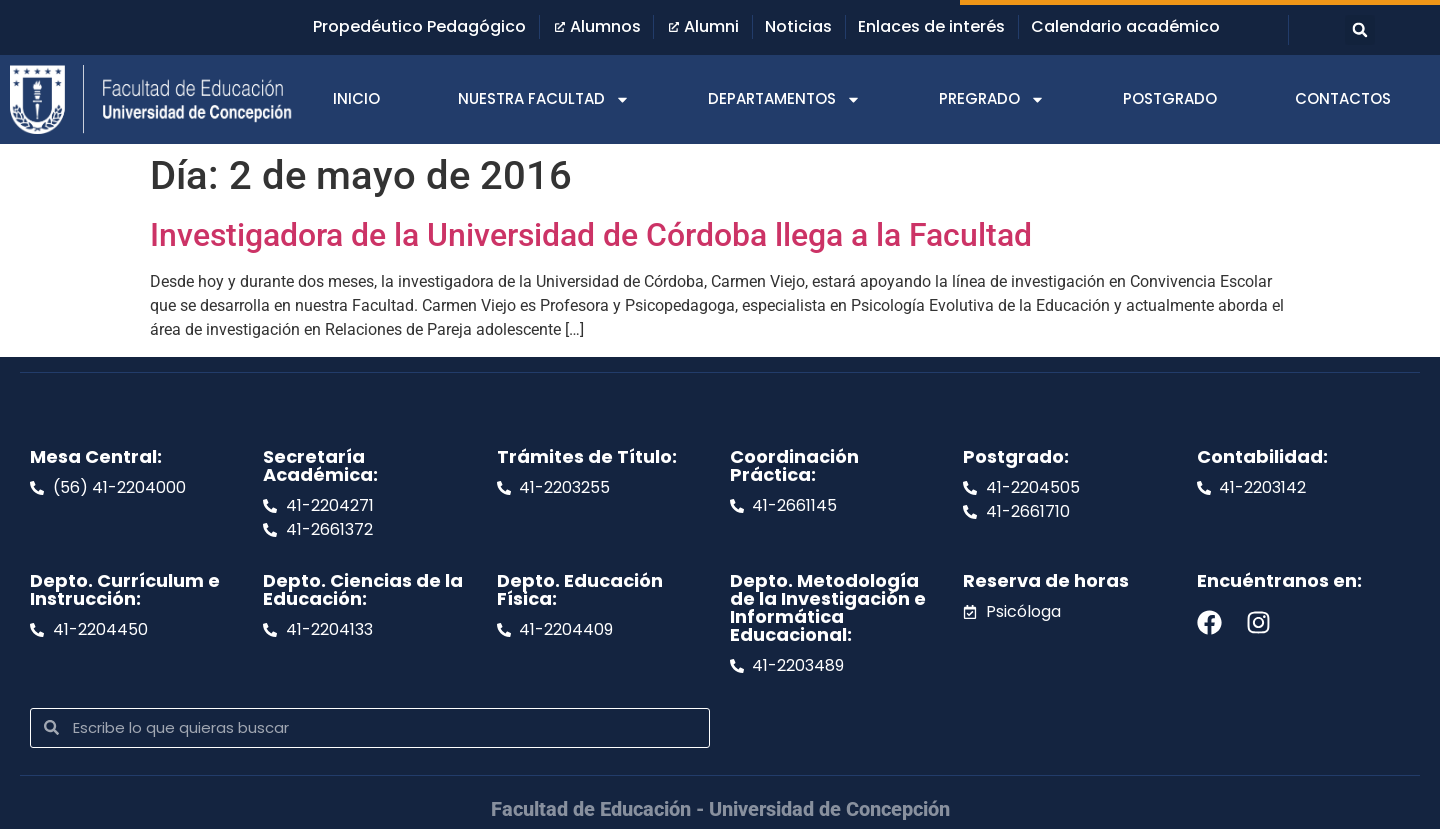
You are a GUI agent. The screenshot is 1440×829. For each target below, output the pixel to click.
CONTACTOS (1343, 98)
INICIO (356, 98)
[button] (1360, 30)
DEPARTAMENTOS (784, 99)
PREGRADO (992, 99)
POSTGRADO (1170, 98)
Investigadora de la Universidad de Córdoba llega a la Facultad (591, 235)
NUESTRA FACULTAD (544, 99)
